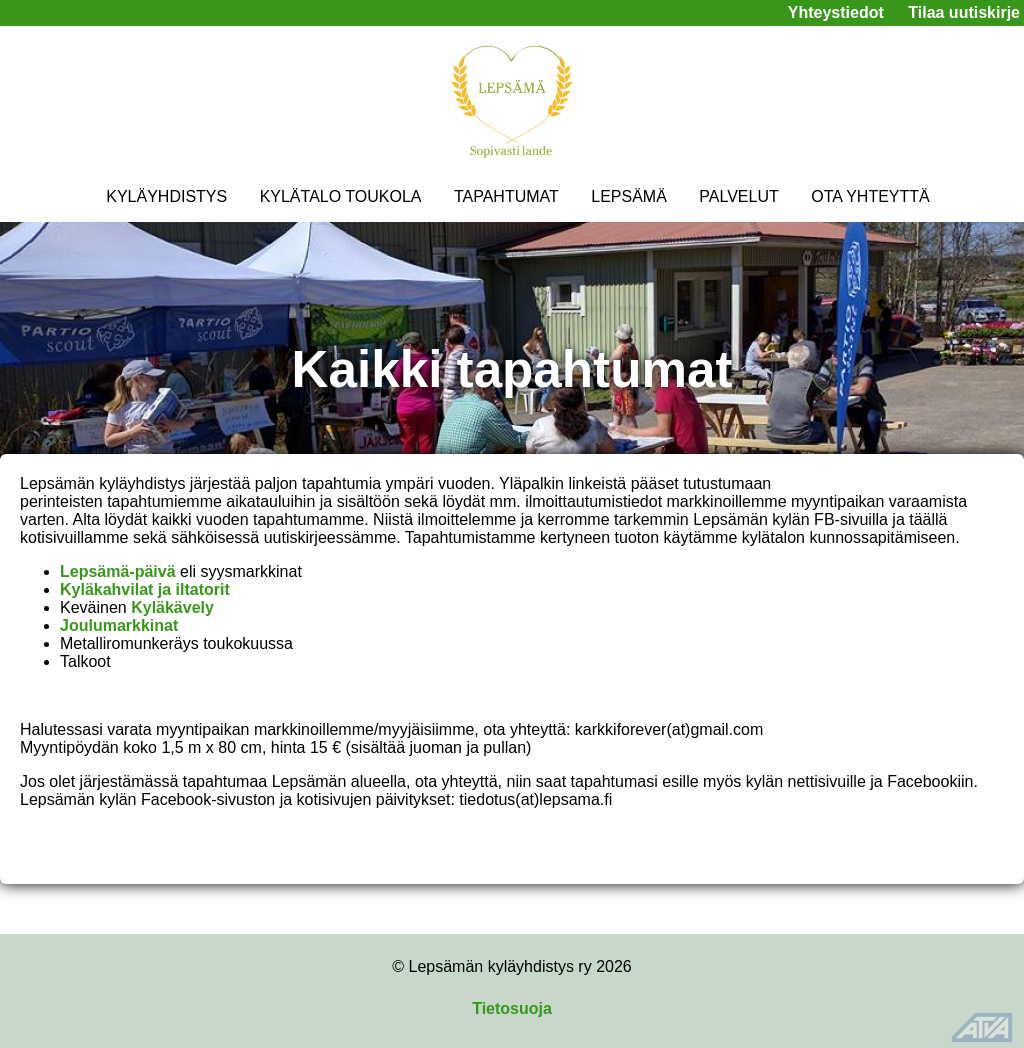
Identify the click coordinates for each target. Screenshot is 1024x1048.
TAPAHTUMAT (506, 196)
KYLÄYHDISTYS (166, 196)
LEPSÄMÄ (629, 196)
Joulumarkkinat (119, 625)
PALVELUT (738, 196)
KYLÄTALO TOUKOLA (341, 196)
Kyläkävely (172, 607)
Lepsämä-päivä (118, 571)
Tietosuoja (512, 1008)
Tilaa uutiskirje (964, 12)
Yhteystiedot (836, 12)
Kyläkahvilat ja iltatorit (145, 589)
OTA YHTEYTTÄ (870, 196)
